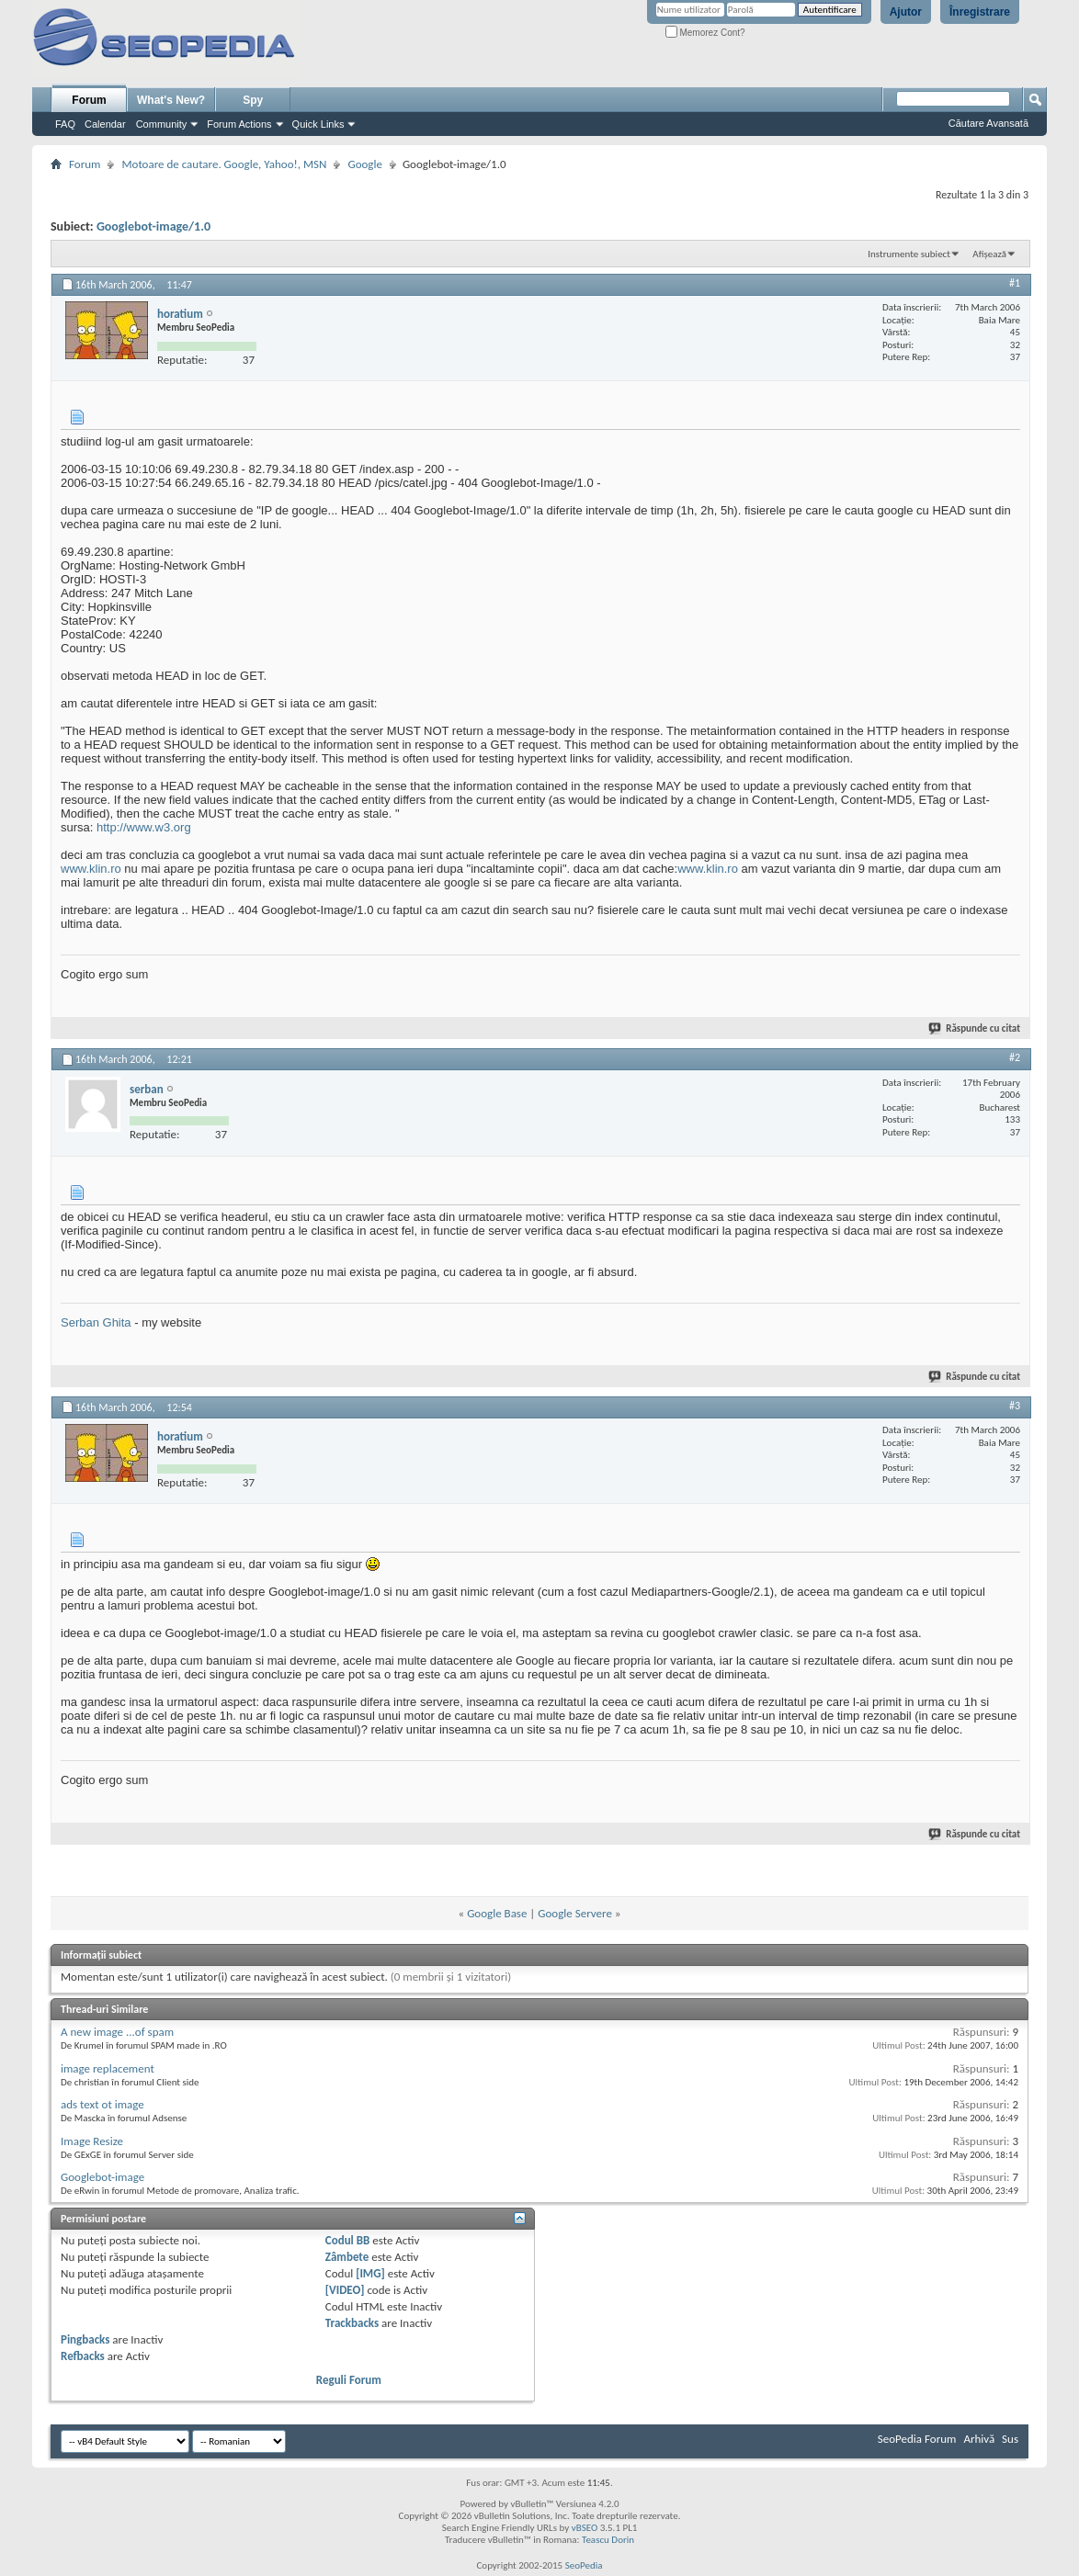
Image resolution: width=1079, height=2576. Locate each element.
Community (161, 124)
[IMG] (370, 2273)
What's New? (171, 100)
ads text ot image (102, 2104)
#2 (1014, 1057)
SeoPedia (584, 2565)
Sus (1010, 2439)
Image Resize (92, 2141)
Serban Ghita (96, 1322)
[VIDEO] (345, 2290)
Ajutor (906, 12)
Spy (253, 100)
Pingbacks (85, 2339)
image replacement (107, 2068)
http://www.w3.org (144, 827)
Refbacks (83, 2356)
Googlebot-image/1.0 (153, 226)
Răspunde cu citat (975, 1028)
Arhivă (978, 2439)
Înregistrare (979, 12)
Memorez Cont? (705, 33)
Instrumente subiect (909, 254)
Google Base (497, 1913)
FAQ (65, 124)
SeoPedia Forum (917, 2439)
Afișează (989, 254)
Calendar (105, 124)
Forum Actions (239, 124)
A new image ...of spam (117, 2032)
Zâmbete (347, 2257)
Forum (89, 100)
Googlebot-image (102, 2177)
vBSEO (585, 2528)
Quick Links (318, 124)
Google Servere (575, 1913)
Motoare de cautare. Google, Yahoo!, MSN (223, 164)
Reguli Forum (348, 2380)
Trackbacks (352, 2323)
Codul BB (347, 2240)
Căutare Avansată (988, 123)
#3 (1014, 1405)
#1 (1014, 283)
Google (364, 164)
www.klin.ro (91, 869)
